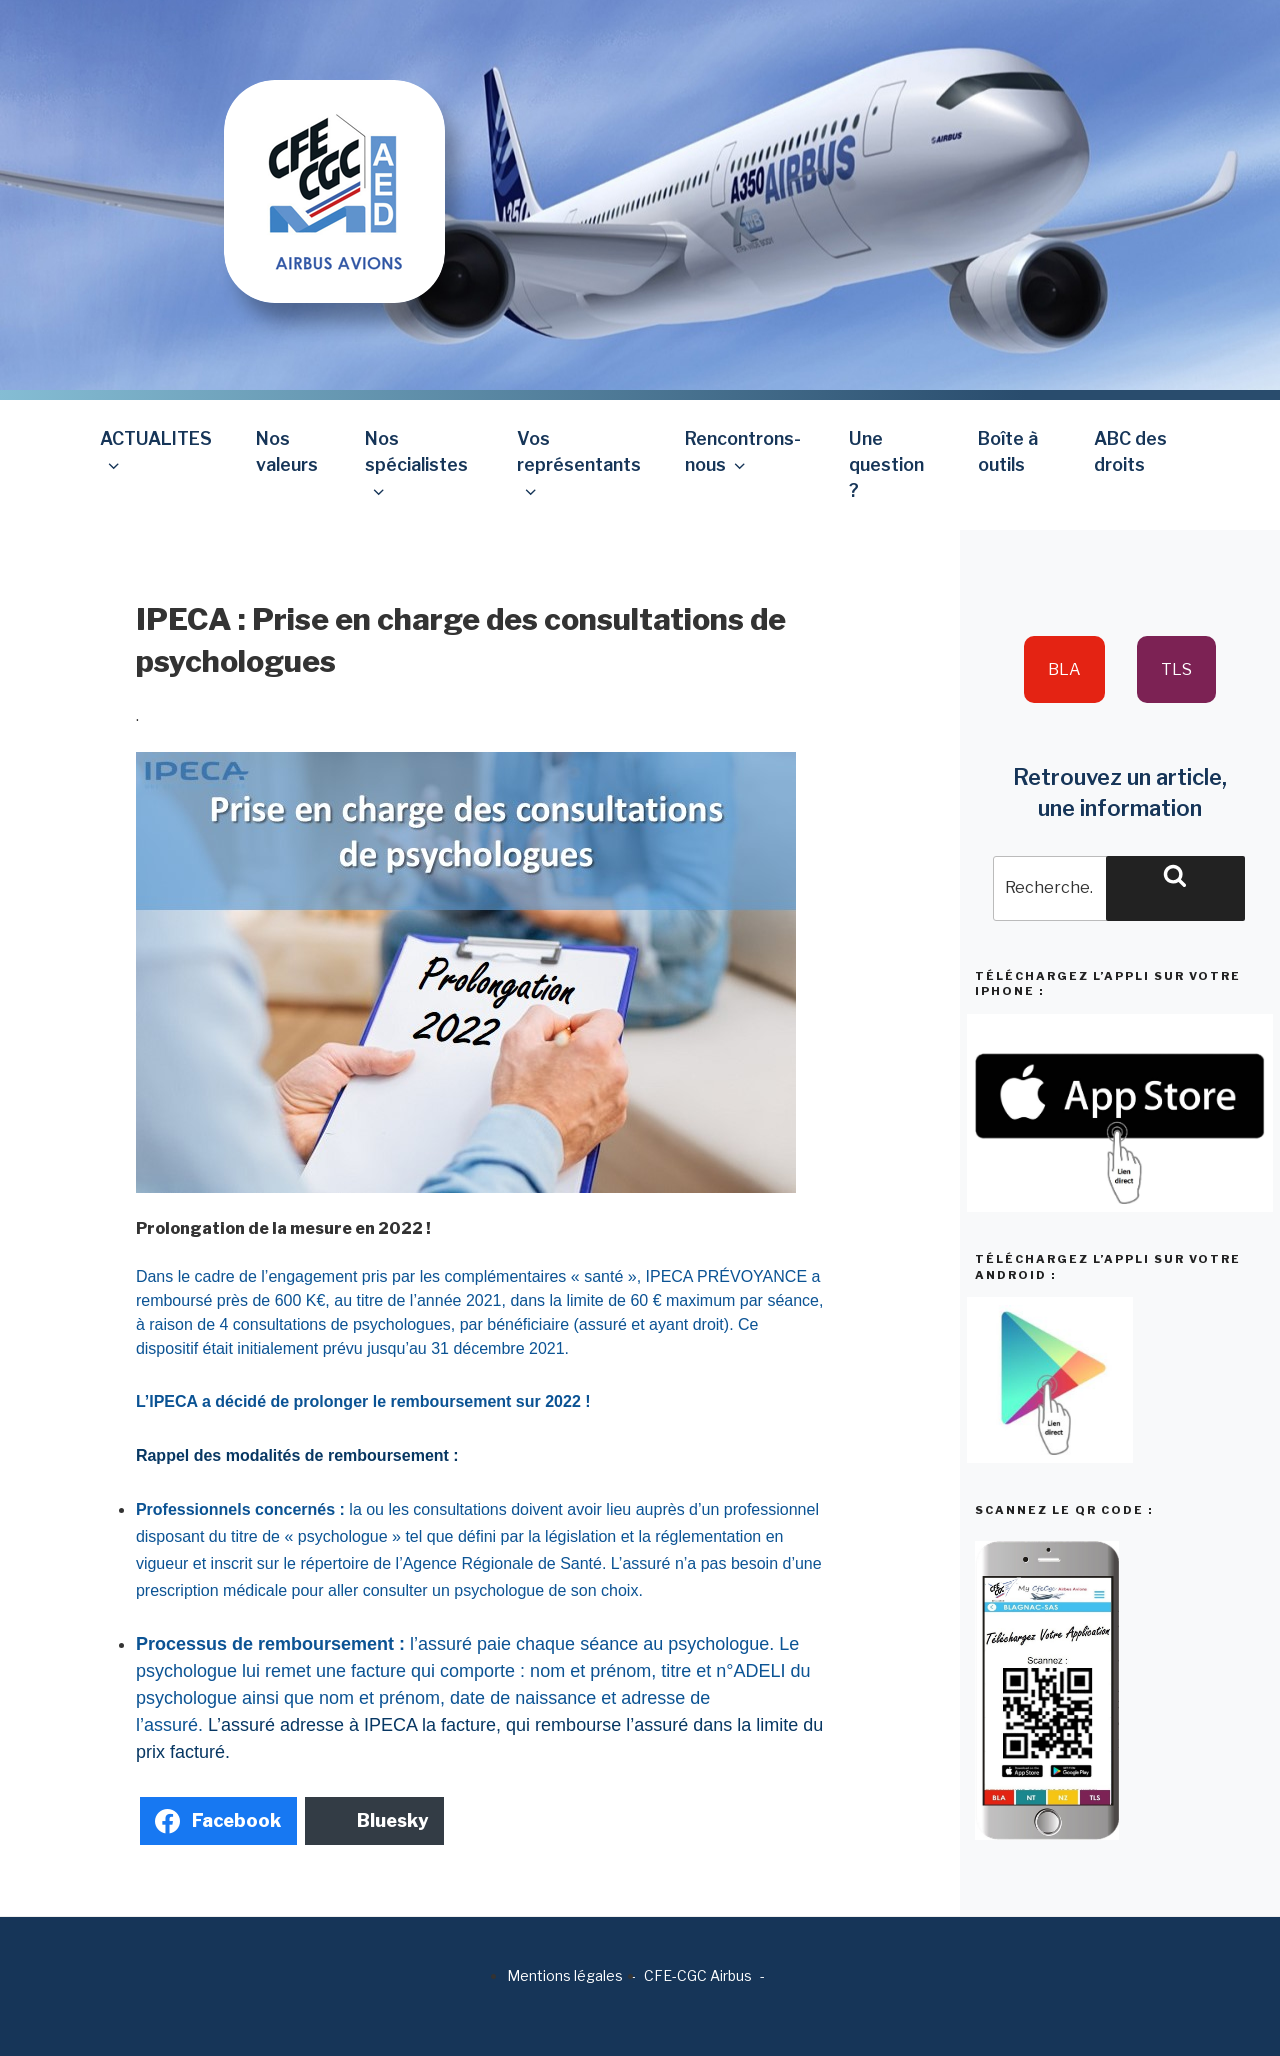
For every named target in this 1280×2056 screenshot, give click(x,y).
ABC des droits (1130, 451)
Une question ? (886, 465)
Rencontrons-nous (743, 451)
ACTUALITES (156, 451)
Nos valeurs (287, 451)
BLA (1064, 669)
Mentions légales (565, 1975)
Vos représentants (579, 464)
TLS (1176, 669)
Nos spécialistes (416, 464)
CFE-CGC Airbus (698, 1975)
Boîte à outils (1008, 451)
